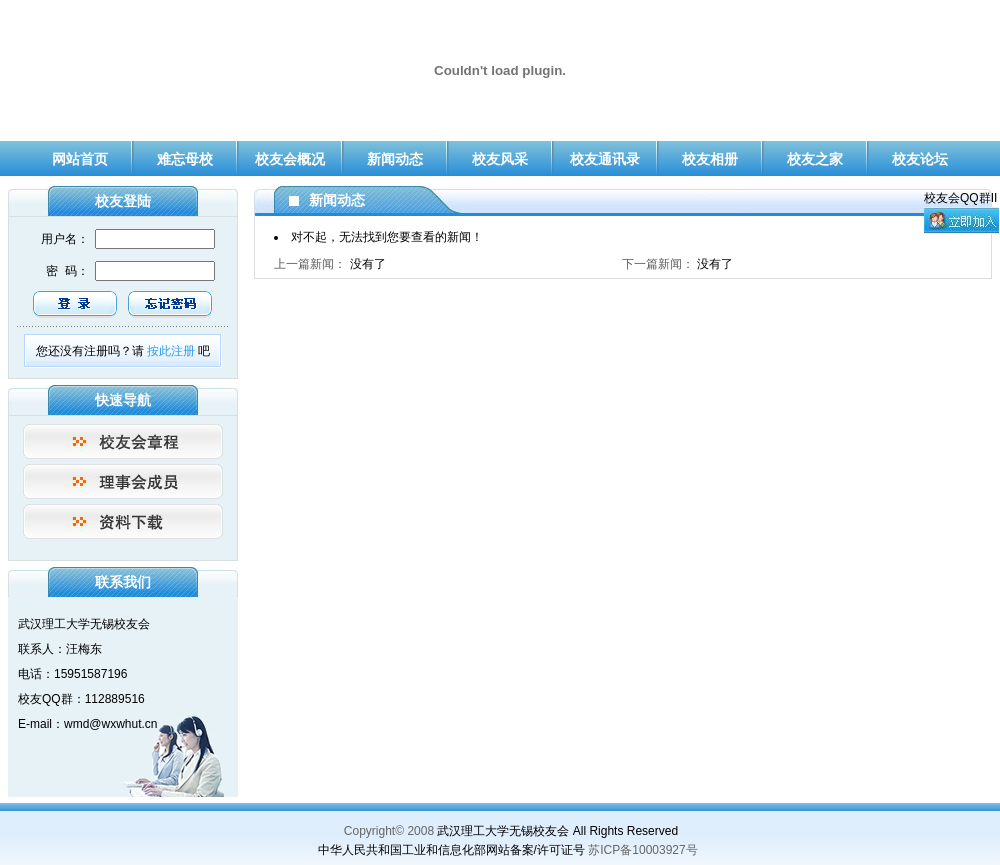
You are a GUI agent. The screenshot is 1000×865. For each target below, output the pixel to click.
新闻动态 (395, 159)
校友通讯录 (605, 159)
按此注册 (171, 351)
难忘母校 (185, 159)
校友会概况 (290, 159)
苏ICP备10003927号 (643, 850)
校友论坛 (920, 159)
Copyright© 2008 (389, 831)
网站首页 (80, 159)
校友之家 (815, 159)
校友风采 (500, 159)
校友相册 (710, 159)
